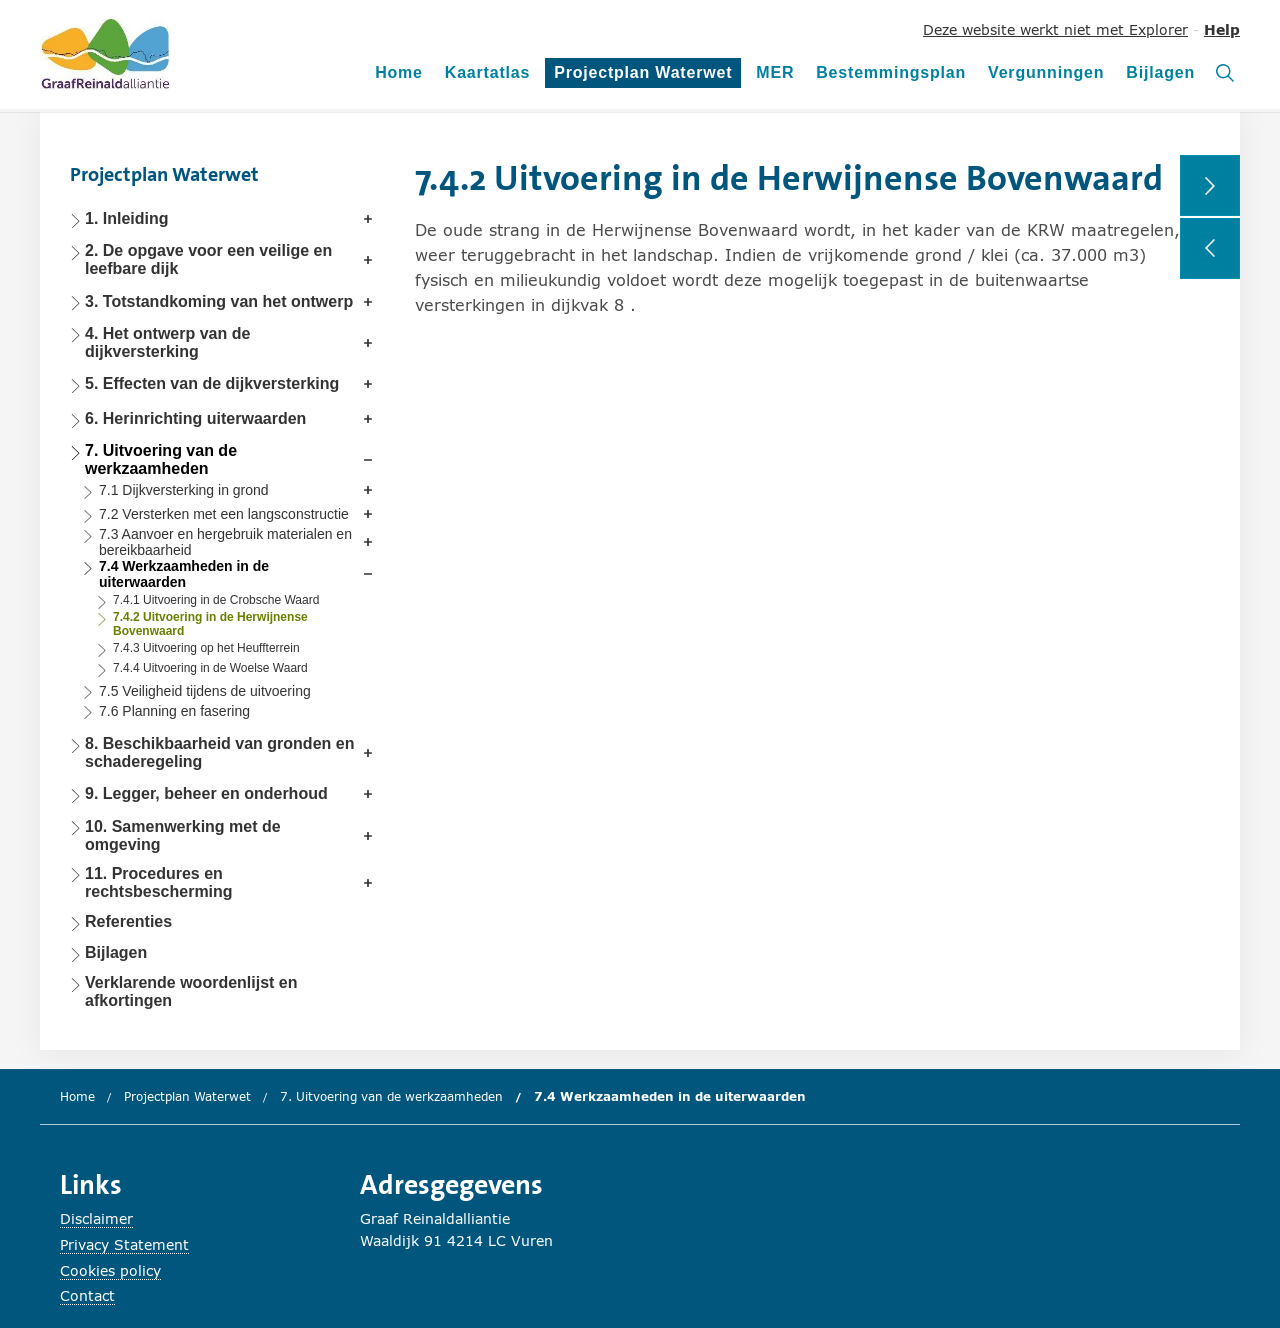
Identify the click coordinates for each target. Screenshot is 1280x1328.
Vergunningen (1046, 72)
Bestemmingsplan (891, 72)
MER (775, 72)
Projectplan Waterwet (643, 76)
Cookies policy (110, 1270)
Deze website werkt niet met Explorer (1055, 29)
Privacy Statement (124, 1244)
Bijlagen (1160, 72)
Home (399, 72)
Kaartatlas (487, 72)
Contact (87, 1295)
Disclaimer (96, 1218)
